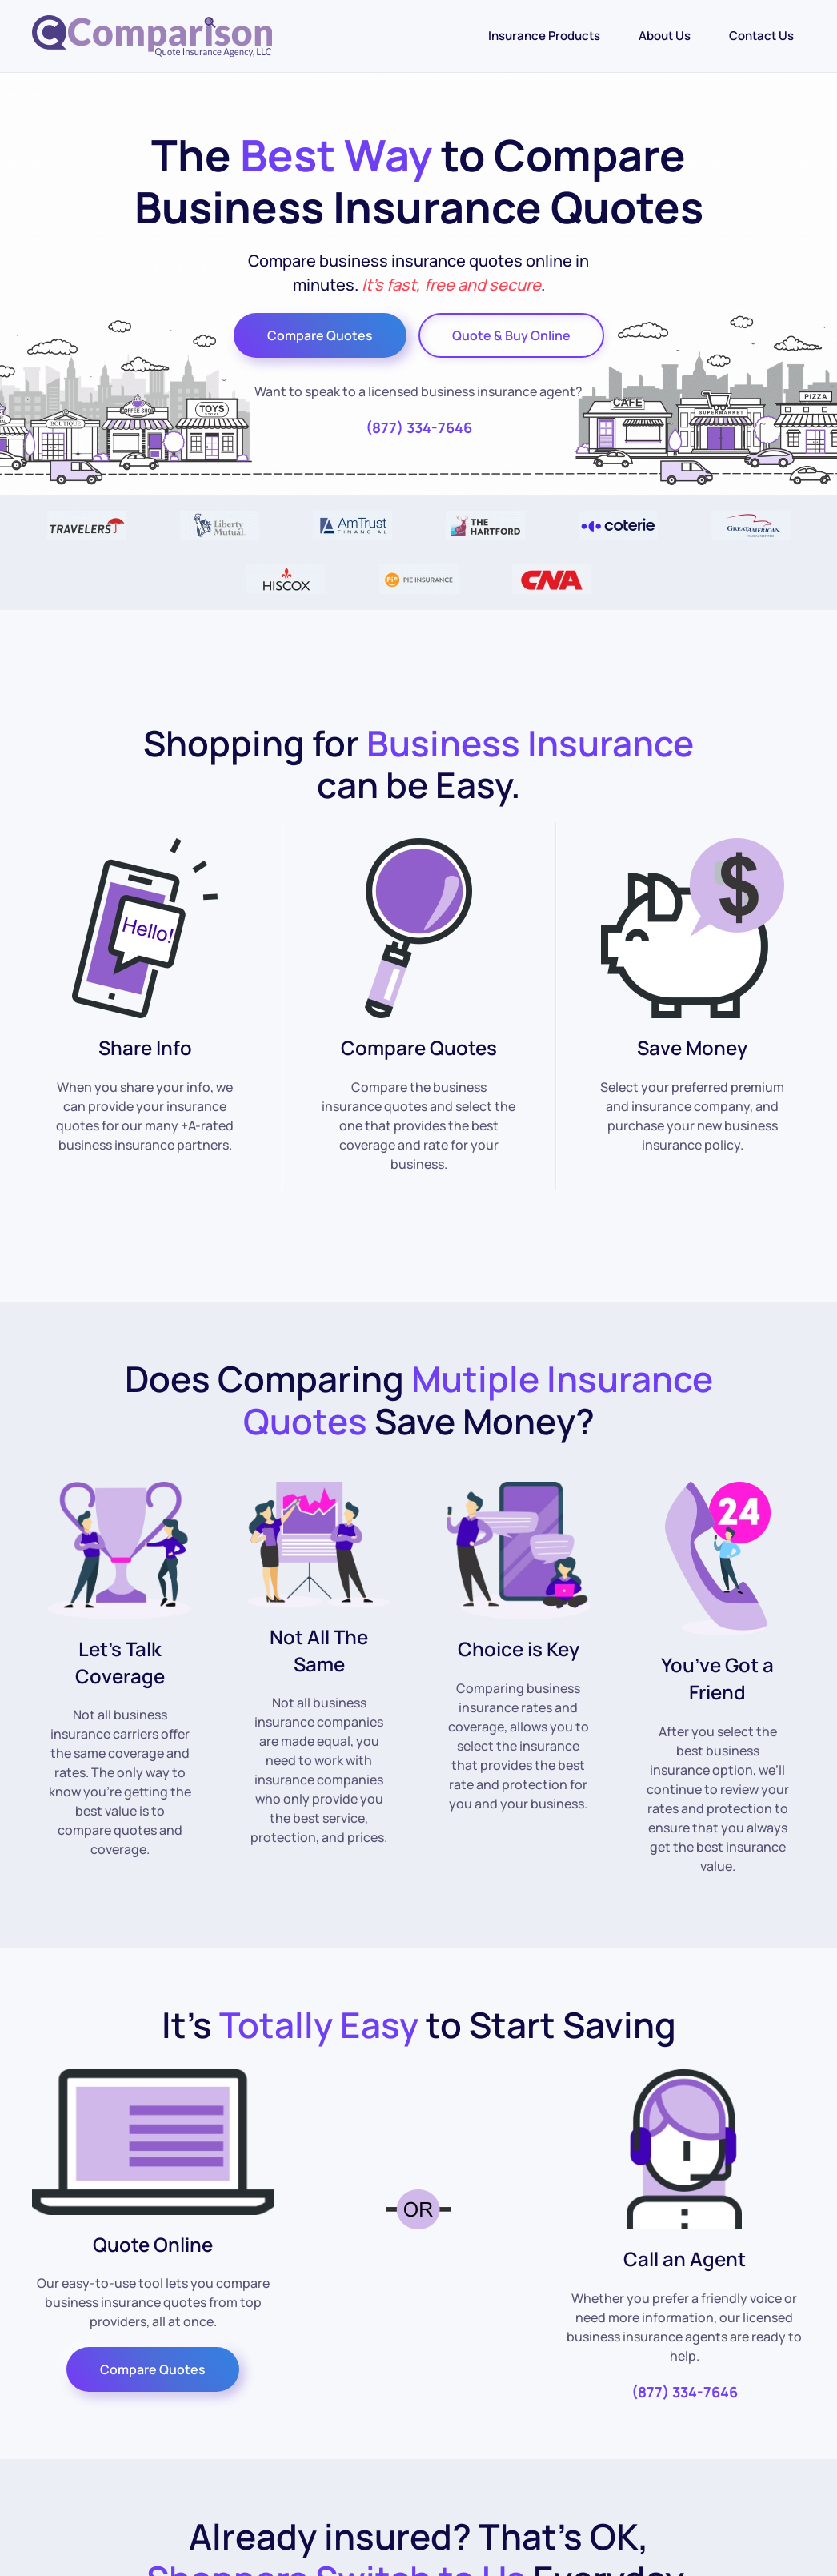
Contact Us (761, 35)
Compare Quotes (320, 335)
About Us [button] (665, 35)
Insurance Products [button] (544, 35)
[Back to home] (152, 36)
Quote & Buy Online (511, 335)
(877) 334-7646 (419, 427)
